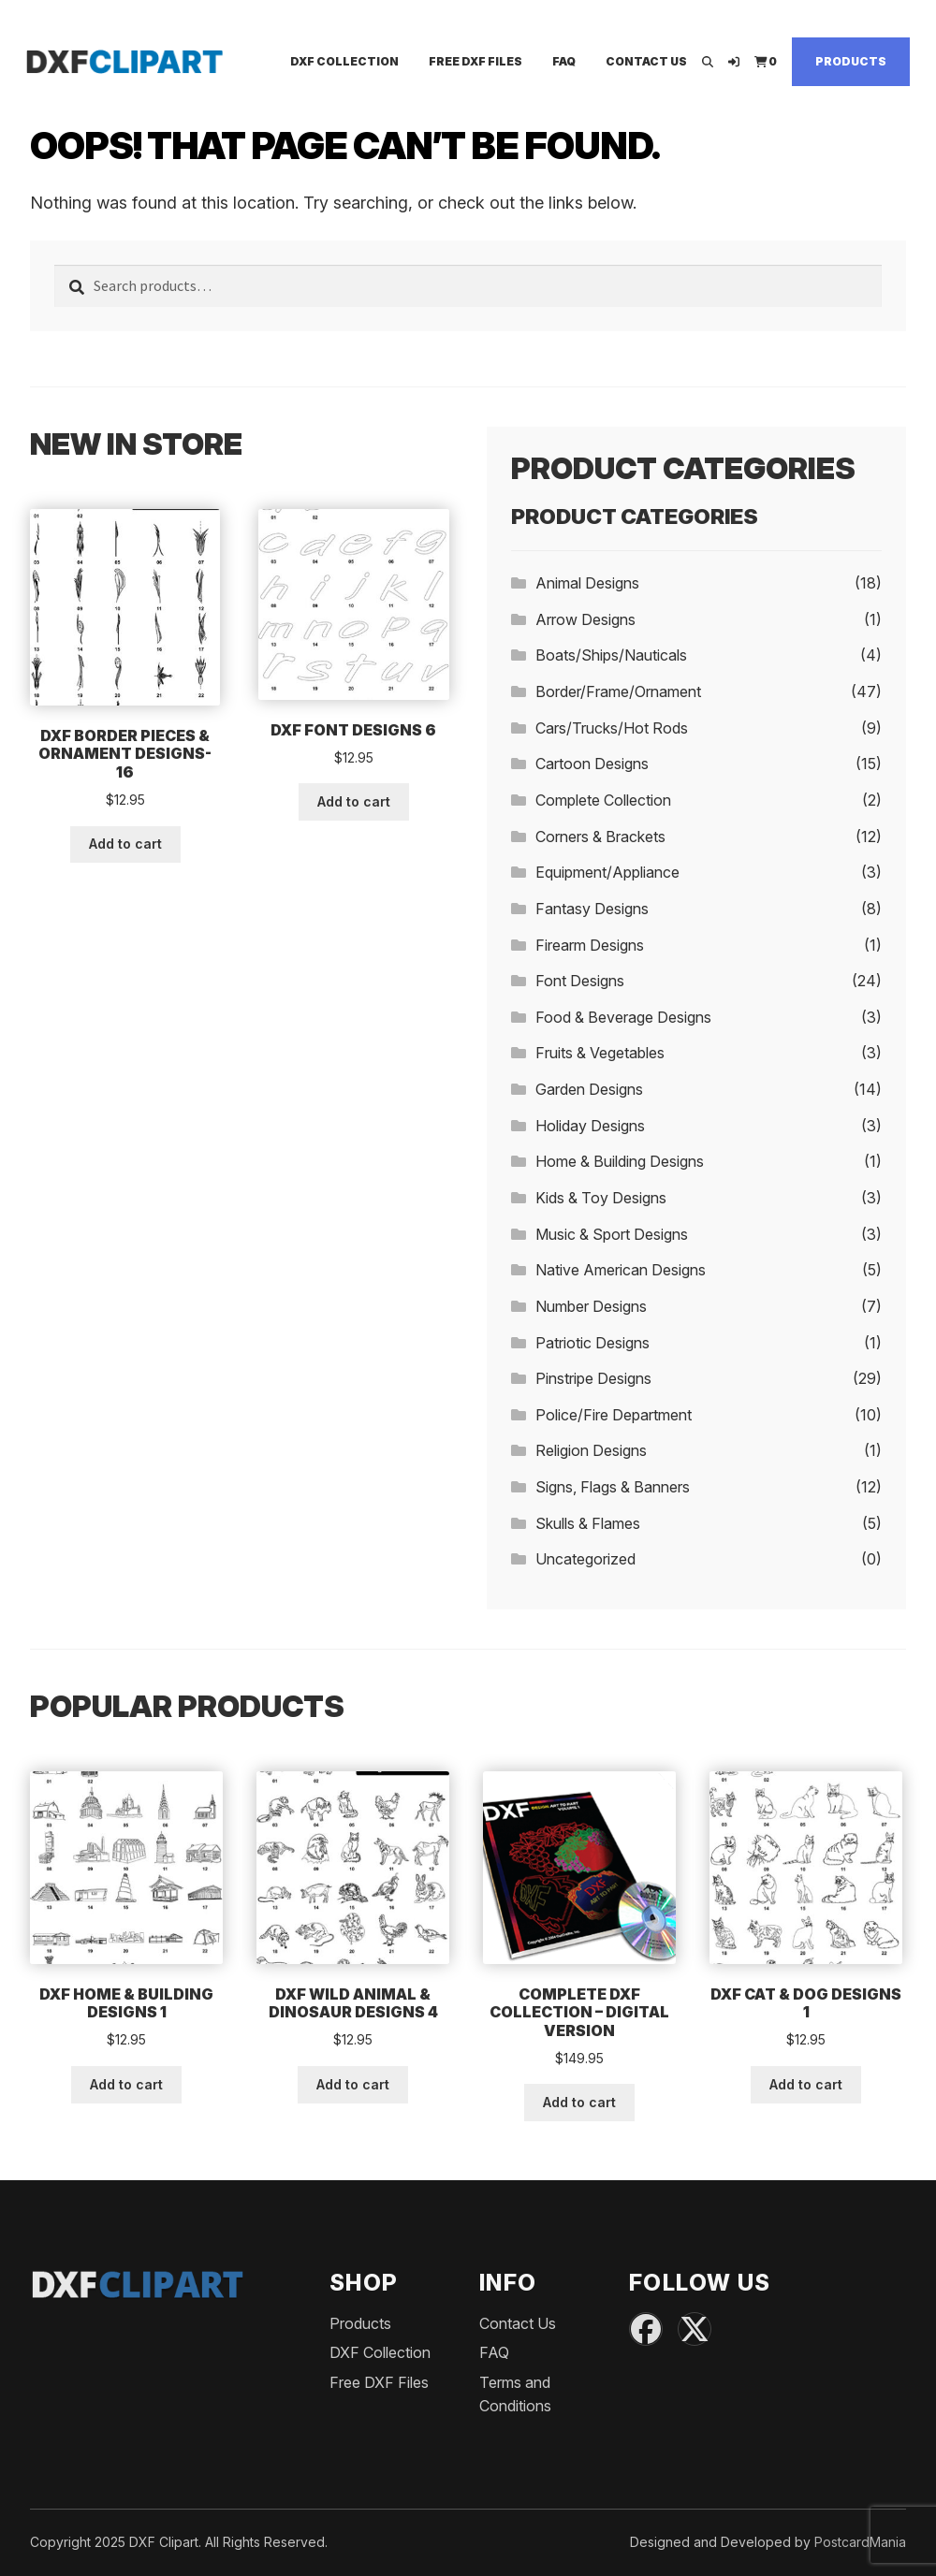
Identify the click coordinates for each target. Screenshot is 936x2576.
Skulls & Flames (587, 1523)
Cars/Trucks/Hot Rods (611, 728)
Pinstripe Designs (593, 1378)
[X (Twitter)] (694, 2329)
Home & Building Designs (619, 1161)
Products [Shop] (850, 61)
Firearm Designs (589, 945)
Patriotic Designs (592, 1342)
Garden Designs (589, 1089)
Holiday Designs (590, 1125)
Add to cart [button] (125, 843)
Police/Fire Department (613, 1414)
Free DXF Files (475, 61)
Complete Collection (603, 800)
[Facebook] (646, 2329)
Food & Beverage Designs (623, 1017)
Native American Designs (620, 1269)
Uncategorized (585, 1559)
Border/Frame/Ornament (618, 691)
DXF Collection (344, 61)
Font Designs (579, 980)
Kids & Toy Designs (600, 1197)
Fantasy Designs (592, 908)
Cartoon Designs (592, 763)
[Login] (733, 61)
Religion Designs (591, 1450)
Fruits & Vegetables (600, 1052)
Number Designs (591, 1306)
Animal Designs (587, 583)
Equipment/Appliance (607, 872)
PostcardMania (860, 2542)
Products (360, 2323)
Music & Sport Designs (611, 1234)
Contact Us (646, 61)
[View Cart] (766, 61)
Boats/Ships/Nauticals (611, 655)
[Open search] (707, 61)
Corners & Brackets (600, 836)
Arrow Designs (585, 619)
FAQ (564, 61)
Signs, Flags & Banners (612, 1486)
